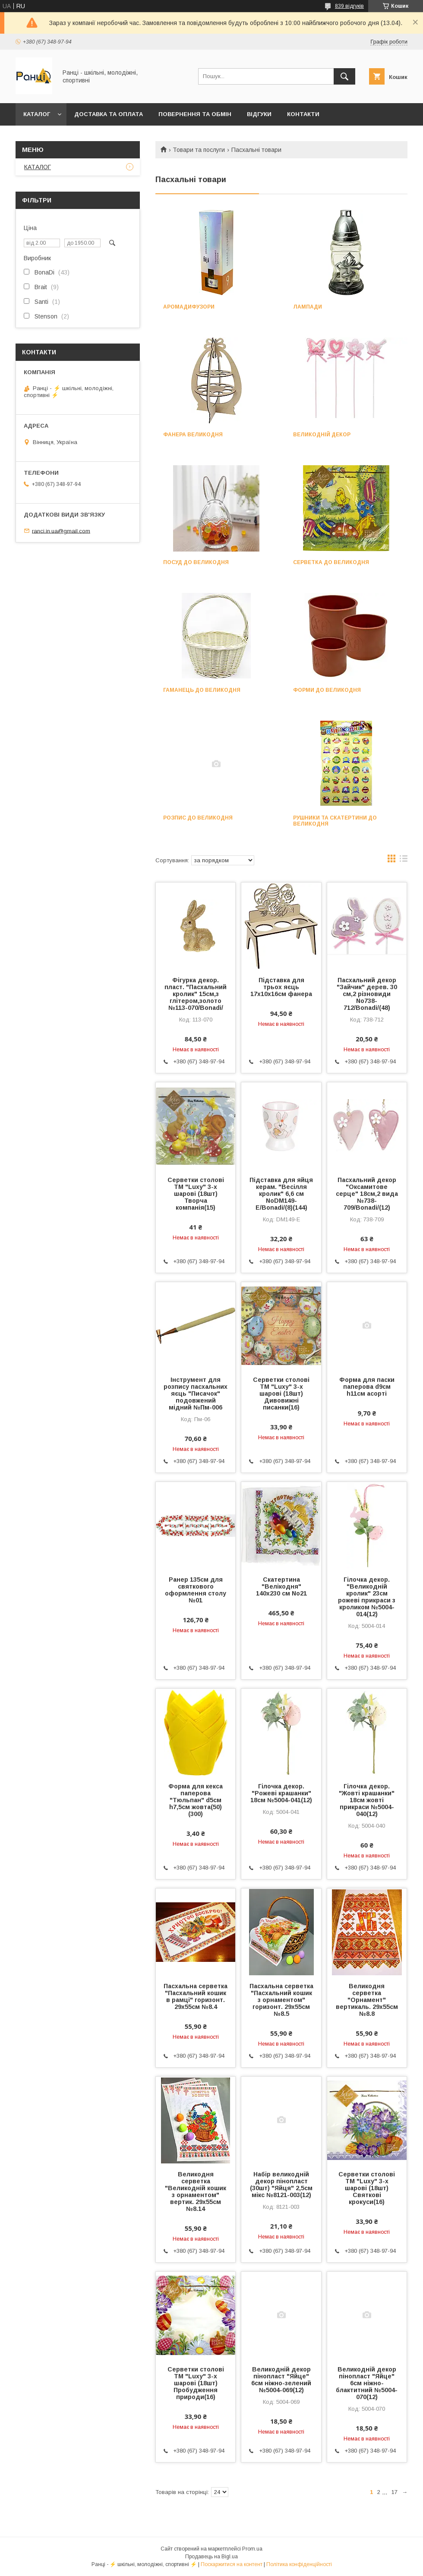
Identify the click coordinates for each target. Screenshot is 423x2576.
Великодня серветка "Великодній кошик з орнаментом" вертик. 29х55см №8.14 (195, 2191)
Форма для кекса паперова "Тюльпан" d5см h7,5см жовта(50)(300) (195, 1800)
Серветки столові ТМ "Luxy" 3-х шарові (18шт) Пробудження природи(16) (195, 2383)
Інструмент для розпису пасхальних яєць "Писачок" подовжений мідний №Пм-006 (195, 1393)
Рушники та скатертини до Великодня (335, 821)
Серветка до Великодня (331, 562)
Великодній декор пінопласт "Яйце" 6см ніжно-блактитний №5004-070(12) (367, 2383)
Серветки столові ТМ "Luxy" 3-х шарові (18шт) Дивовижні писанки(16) (281, 1393)
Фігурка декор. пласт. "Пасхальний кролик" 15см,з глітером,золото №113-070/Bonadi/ (195, 994)
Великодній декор (321, 435)
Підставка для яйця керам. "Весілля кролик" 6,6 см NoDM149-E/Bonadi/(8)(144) (281, 1193)
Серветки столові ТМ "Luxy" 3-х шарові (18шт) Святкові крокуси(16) (366, 2188)
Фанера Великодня (193, 435)
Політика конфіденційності (299, 2564)
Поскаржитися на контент (231, 2564)
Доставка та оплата (108, 114)
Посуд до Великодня (196, 562)
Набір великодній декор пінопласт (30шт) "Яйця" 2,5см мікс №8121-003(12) (281, 2184)
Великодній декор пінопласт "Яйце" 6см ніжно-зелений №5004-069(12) (281, 2379)
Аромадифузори (189, 307)
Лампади (307, 307)
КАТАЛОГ (36, 114)
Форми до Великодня (327, 690)
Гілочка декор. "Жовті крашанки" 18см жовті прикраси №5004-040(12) (367, 1800)
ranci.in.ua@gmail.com (61, 530)
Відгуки (259, 114)
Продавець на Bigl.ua (211, 2557)
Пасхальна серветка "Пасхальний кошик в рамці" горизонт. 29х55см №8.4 (195, 1996)
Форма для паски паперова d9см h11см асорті (367, 1386)
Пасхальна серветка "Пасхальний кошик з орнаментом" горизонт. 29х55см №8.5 (281, 2000)
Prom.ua (252, 2549)
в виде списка (403, 860)
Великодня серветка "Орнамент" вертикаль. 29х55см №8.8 (367, 2000)
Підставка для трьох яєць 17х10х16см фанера (281, 987)
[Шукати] (344, 76)
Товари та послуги (199, 149)
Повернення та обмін (194, 114)
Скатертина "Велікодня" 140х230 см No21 (281, 1586)
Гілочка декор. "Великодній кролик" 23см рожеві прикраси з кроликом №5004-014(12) (366, 1596)
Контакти (303, 114)
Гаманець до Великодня (201, 690)
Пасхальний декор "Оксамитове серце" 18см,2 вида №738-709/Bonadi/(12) (367, 1193)
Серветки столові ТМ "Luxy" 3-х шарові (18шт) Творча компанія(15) (195, 1193)
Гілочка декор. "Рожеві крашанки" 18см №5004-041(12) (281, 1793)
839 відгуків (349, 6)
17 (394, 2492)
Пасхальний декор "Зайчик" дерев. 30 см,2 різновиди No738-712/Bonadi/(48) (367, 994)
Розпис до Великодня (198, 818)
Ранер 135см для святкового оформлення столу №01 (195, 1590)
